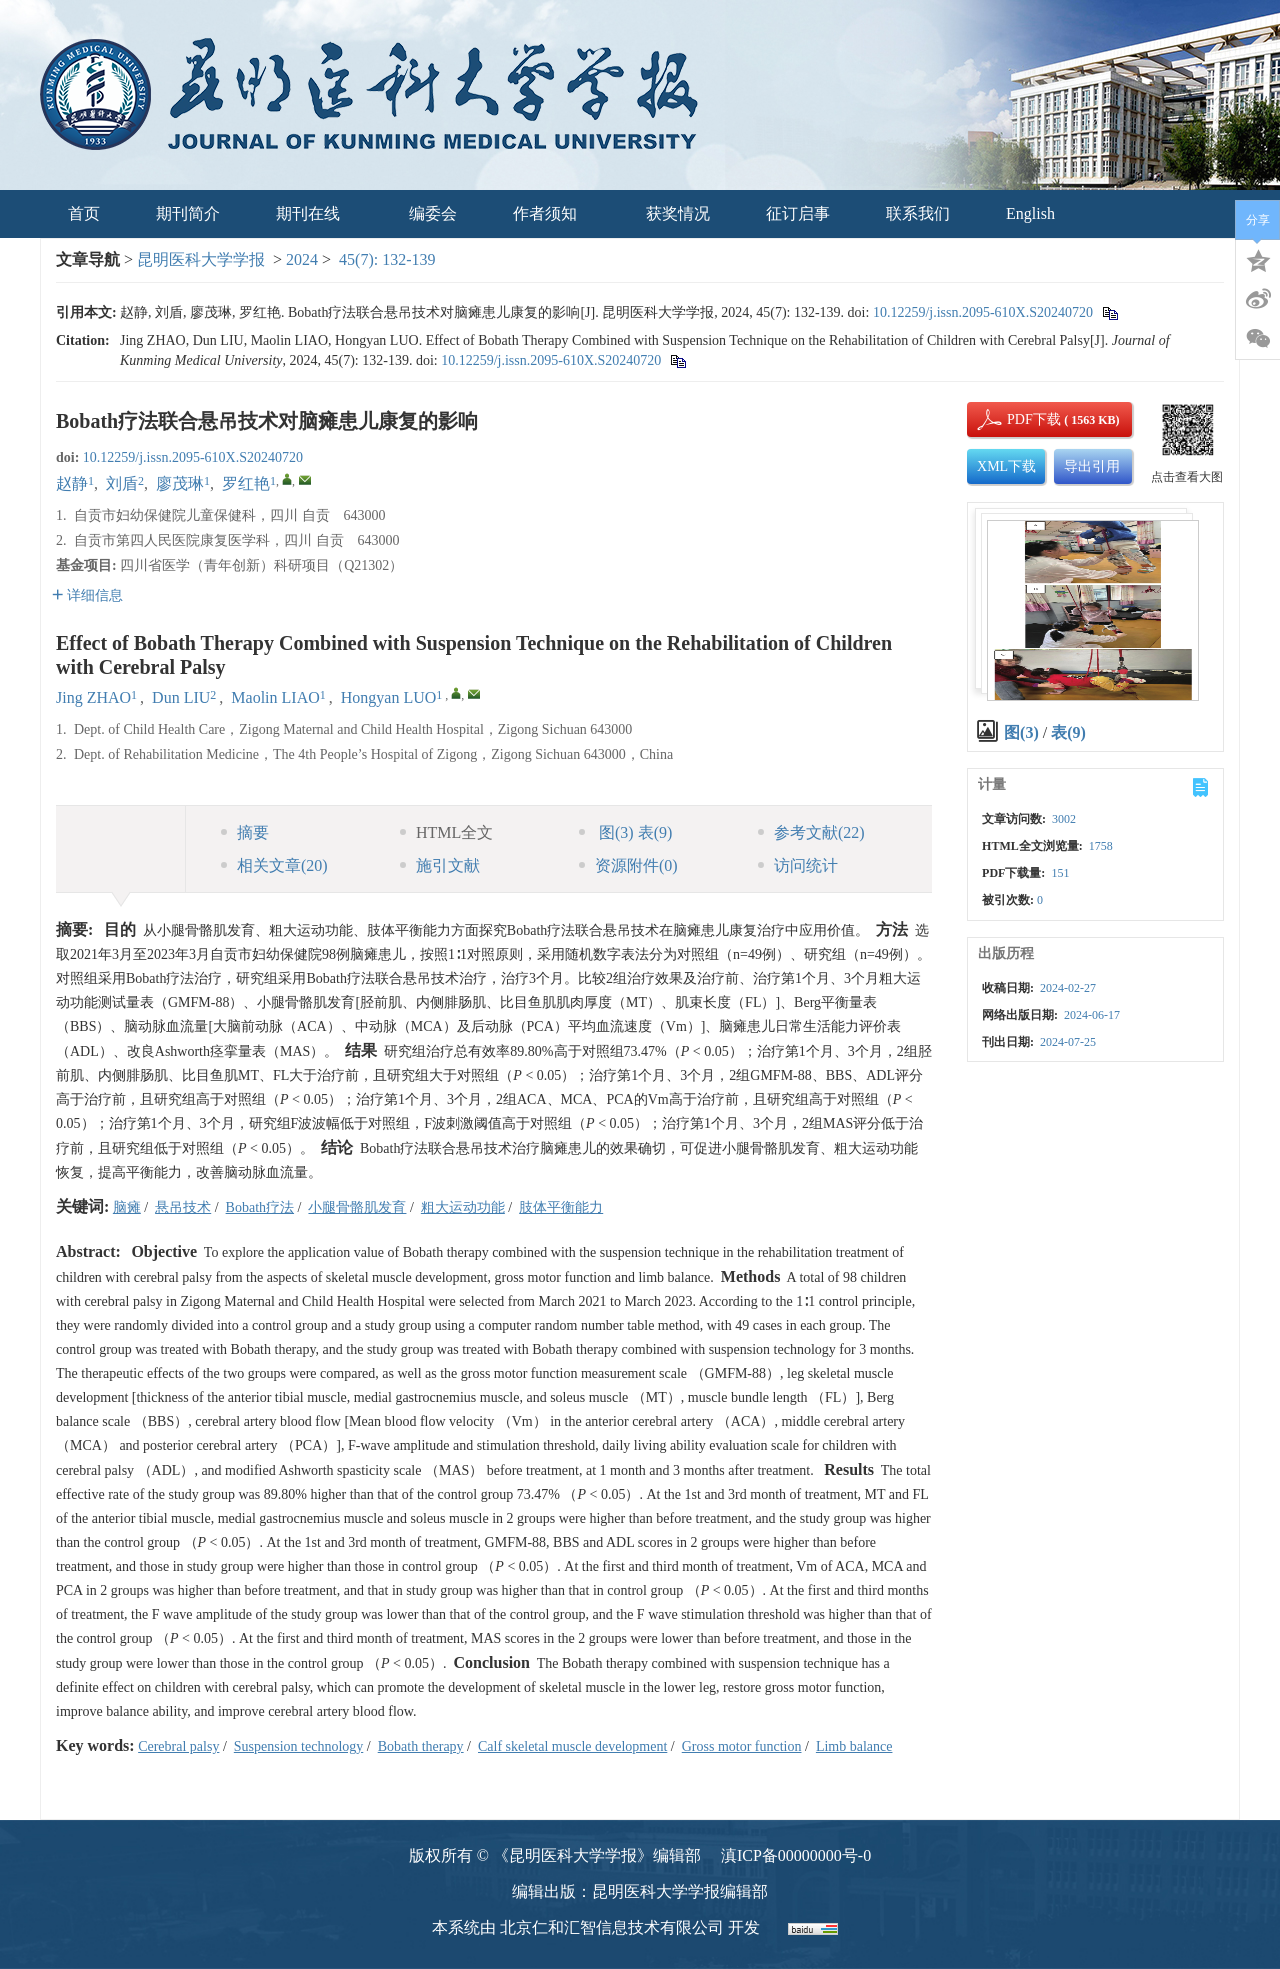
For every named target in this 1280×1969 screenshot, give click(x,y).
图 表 (625, 832)
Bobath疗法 (260, 1207)
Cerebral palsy (178, 1746)
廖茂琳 (180, 483)
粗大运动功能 (463, 1207)
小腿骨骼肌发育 (357, 1207)
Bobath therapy (421, 1746)
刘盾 (122, 483)
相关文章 (274, 865)
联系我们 (918, 213)
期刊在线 (314, 213)
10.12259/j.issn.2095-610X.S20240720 (983, 312)
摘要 (245, 832)
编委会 (433, 213)
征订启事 (798, 213)
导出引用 (1092, 466)
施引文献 (440, 865)
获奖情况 (678, 213)
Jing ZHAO (93, 697)
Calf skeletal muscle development (572, 1746)
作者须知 (551, 213)
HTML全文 (446, 832)
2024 (302, 259)
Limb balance (854, 1746)
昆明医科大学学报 (201, 259)
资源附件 (628, 865)
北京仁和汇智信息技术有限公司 (612, 1927)
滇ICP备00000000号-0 (796, 1855)
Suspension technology (299, 1746)
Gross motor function (742, 1746)
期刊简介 (188, 213)
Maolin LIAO (275, 697)
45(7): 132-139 (387, 259)
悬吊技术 (183, 1207)
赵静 (72, 483)
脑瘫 (127, 1207)
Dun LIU (181, 697)
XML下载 (1006, 466)
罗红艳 (246, 483)
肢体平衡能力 (561, 1207)
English (1030, 213)
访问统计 (798, 865)
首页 (84, 213)
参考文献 (811, 832)
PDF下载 (1017, 419)
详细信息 (87, 595)
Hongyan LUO (389, 697)
